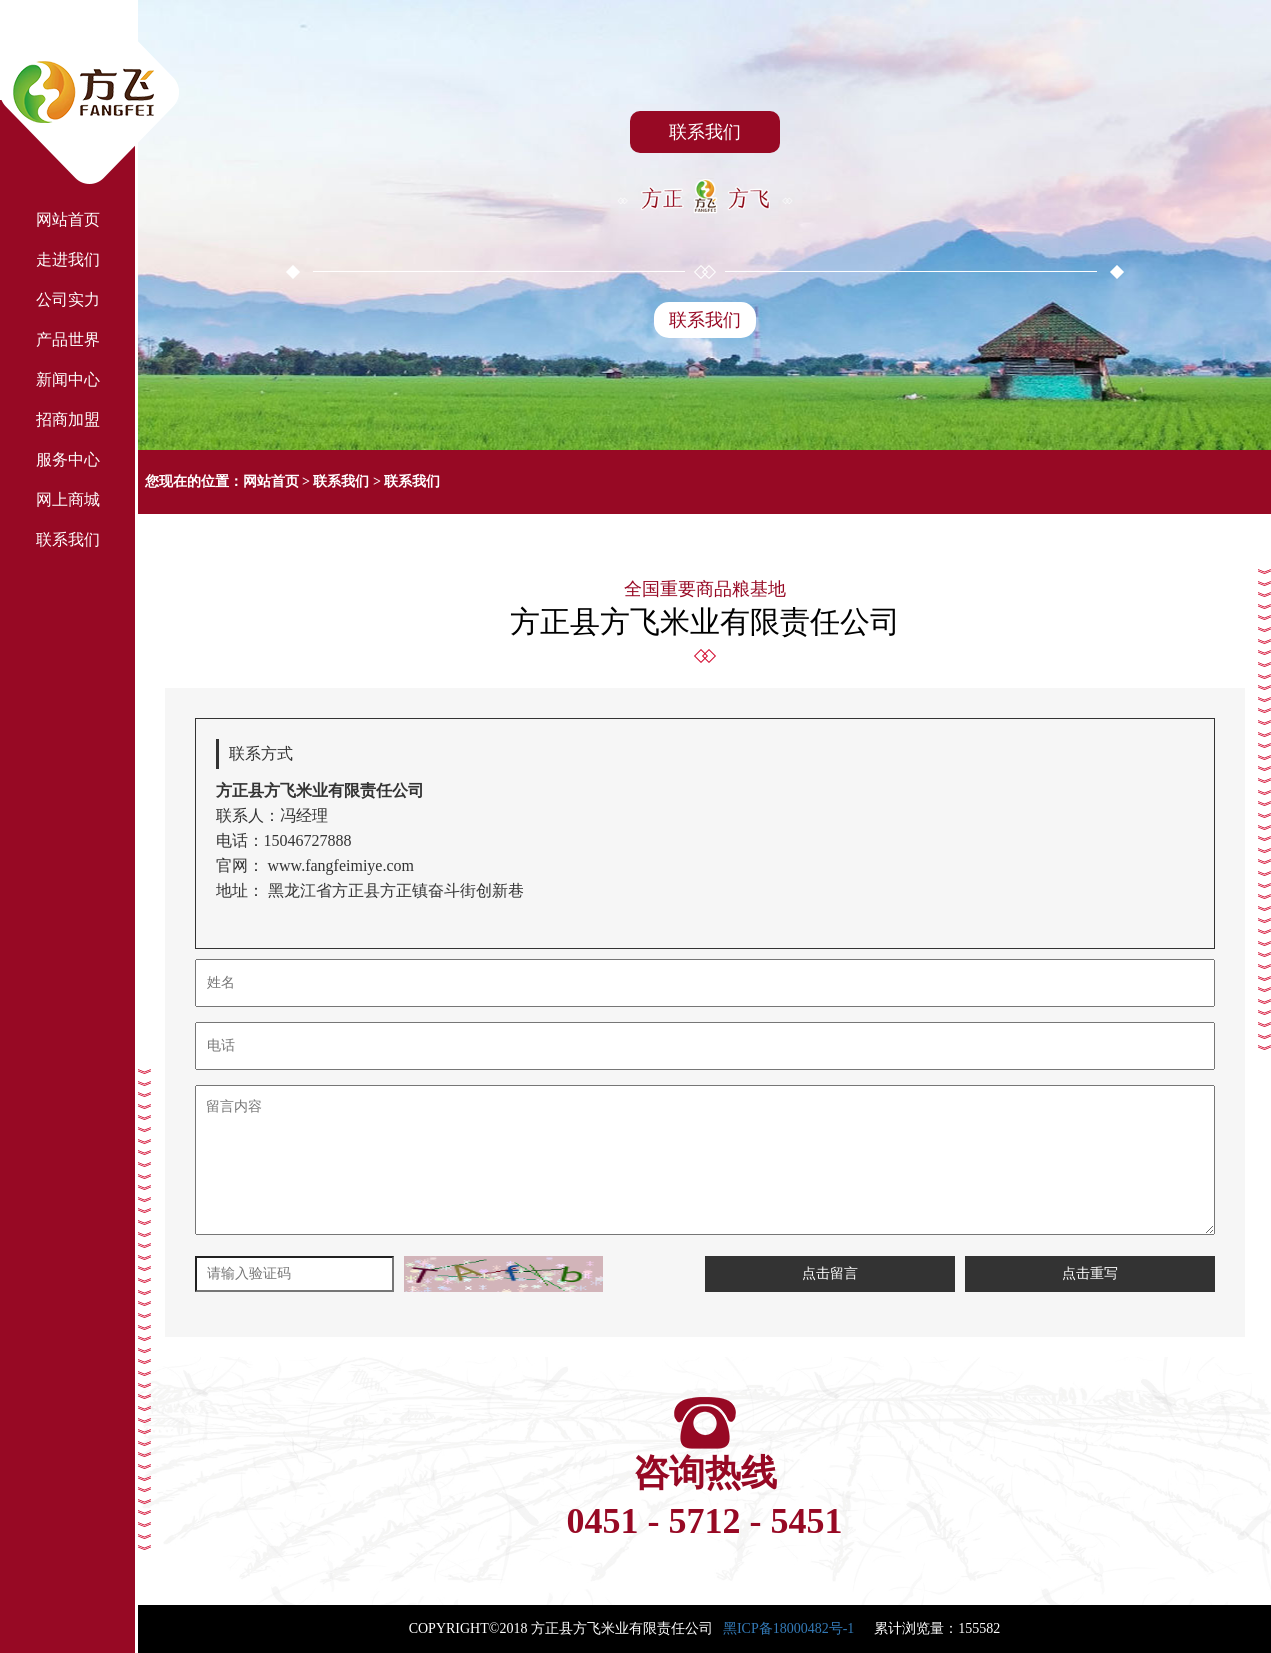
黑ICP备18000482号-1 (788, 1628)
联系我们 (705, 320)
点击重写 (1090, 1273)
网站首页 (271, 481)
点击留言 (830, 1273)
